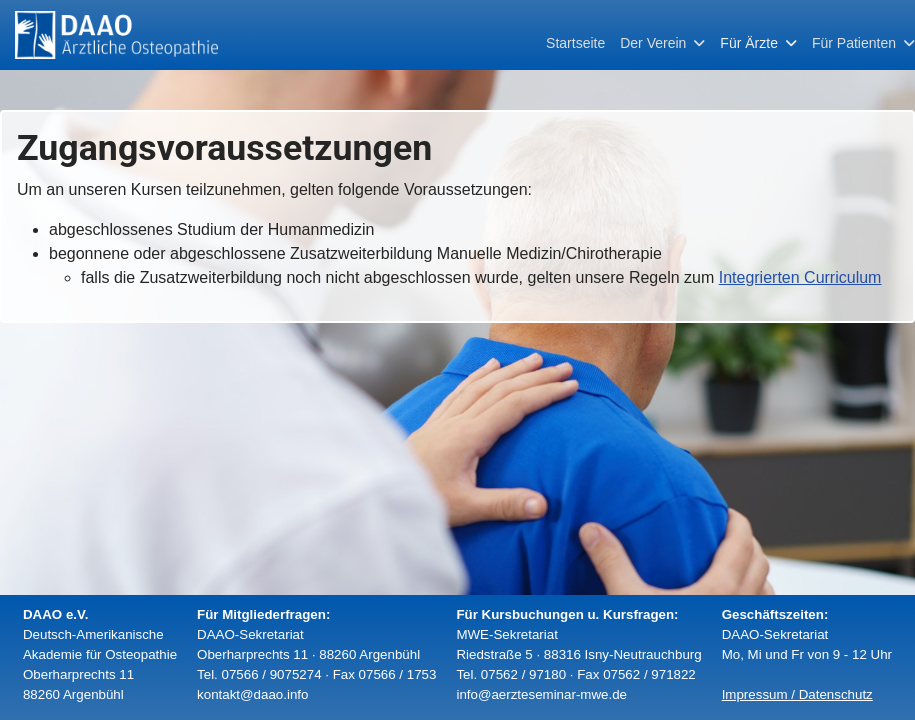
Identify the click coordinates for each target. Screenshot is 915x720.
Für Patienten (854, 43)
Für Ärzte (749, 43)
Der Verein (653, 43)
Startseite (575, 43)
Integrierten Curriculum (800, 277)
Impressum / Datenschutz (797, 694)
